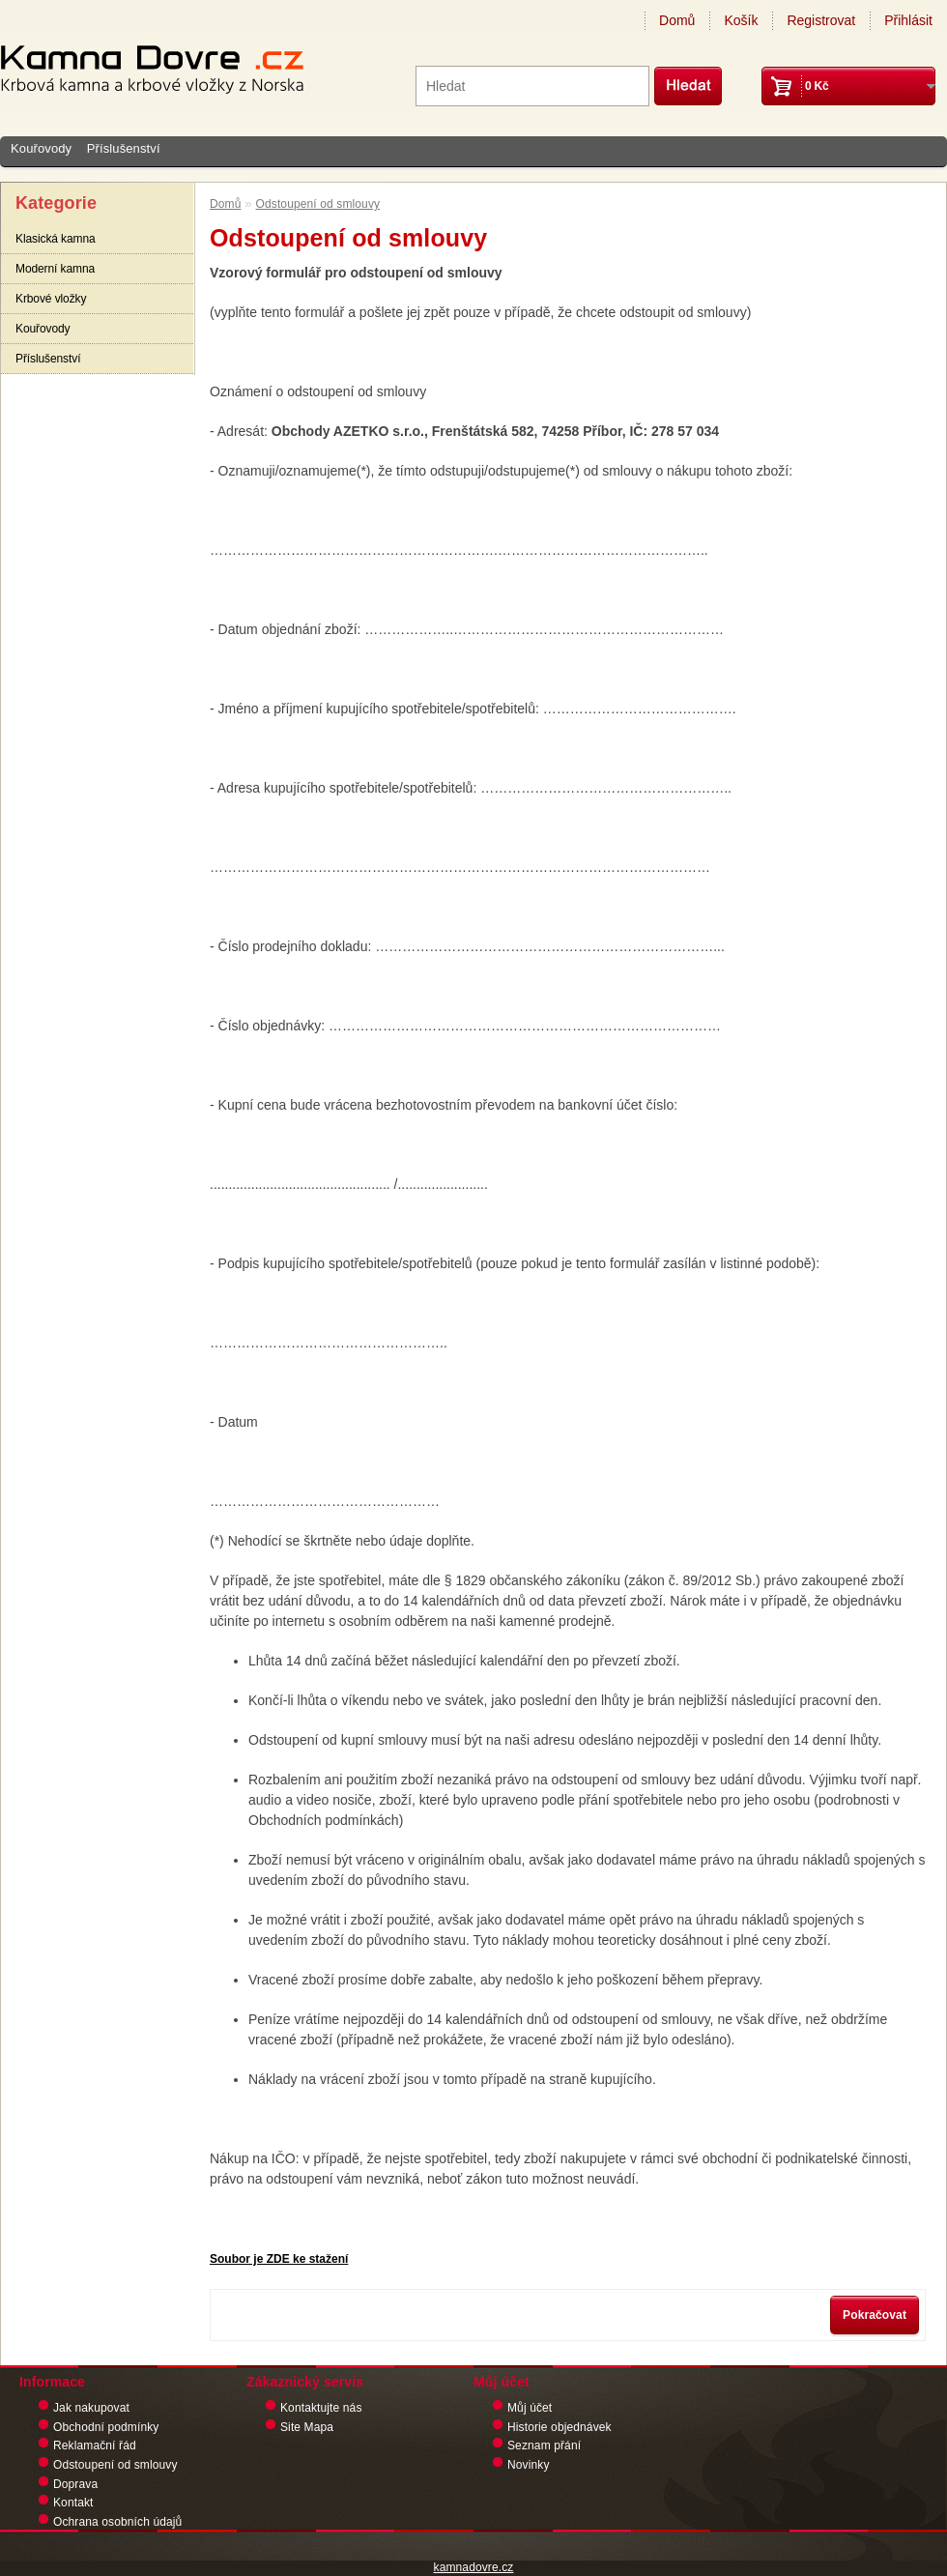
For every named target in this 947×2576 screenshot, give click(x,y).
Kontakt (73, 2502)
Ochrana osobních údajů (117, 2522)
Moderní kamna (55, 268)
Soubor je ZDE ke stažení (279, 2259)
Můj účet (529, 2408)
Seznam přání (544, 2445)
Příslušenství (123, 148)
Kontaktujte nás (321, 2408)
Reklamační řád (94, 2445)
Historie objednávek (559, 2427)
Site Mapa (306, 2427)
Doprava (75, 2484)
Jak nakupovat (91, 2408)
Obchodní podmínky (105, 2427)
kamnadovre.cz (474, 2567)
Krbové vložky (50, 298)
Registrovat (821, 20)
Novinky (528, 2465)
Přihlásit (908, 20)
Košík (741, 20)
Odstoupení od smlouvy (318, 204)
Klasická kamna (55, 239)
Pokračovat (874, 2315)
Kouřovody (41, 148)
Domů (677, 20)
